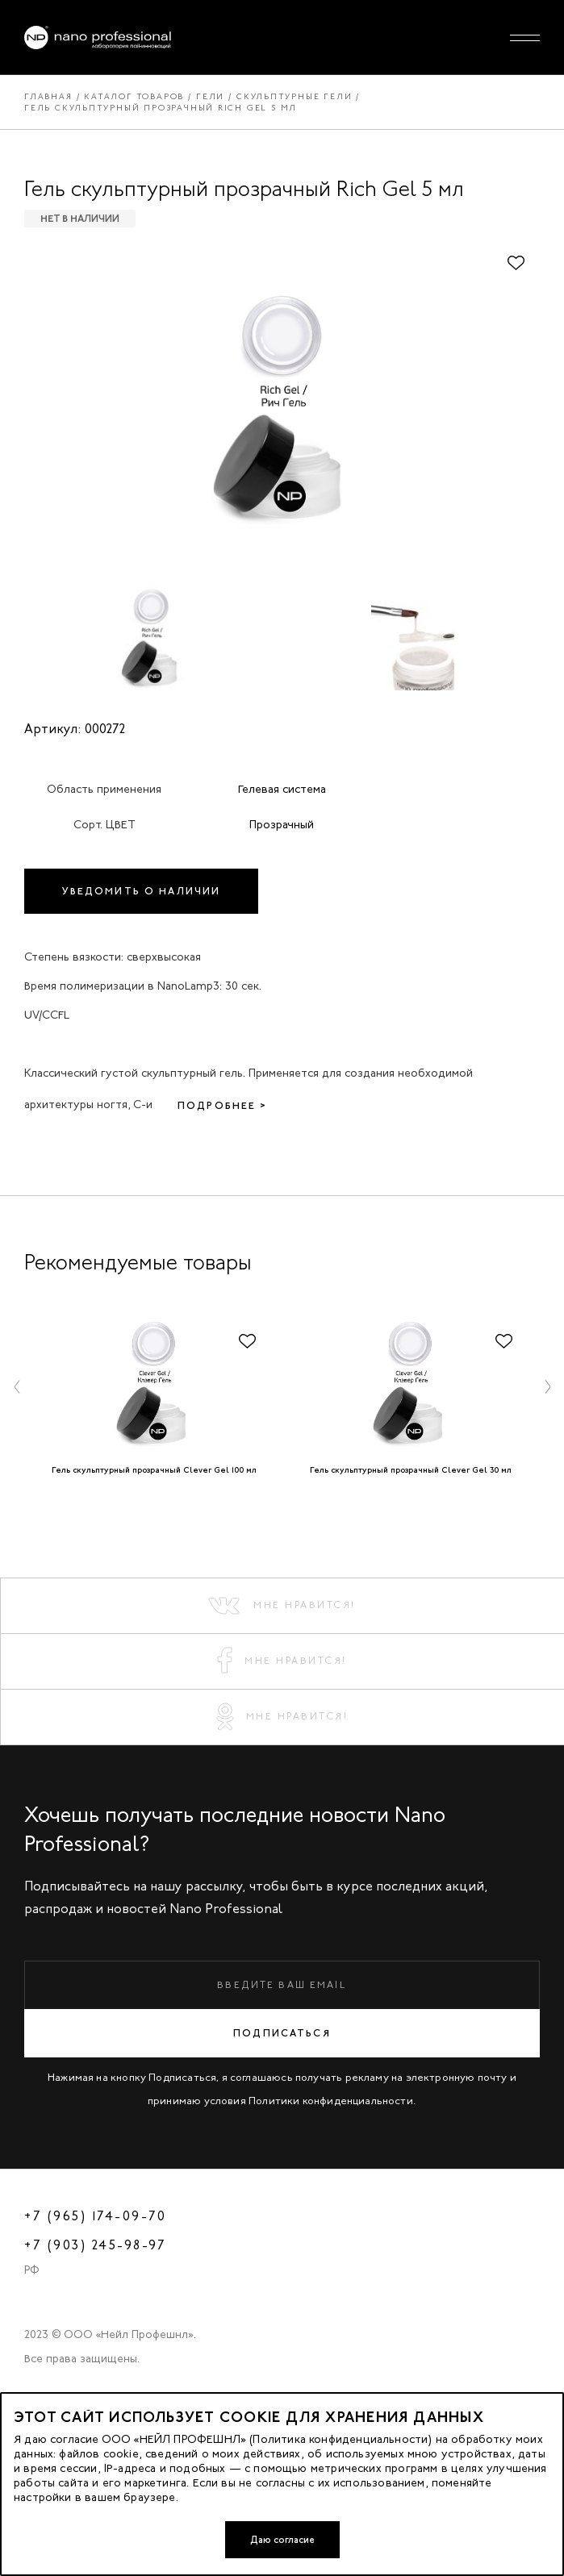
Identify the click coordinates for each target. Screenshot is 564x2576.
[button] (17, 1386)
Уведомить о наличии (141, 891)
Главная (48, 96)
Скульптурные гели (294, 96)
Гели (210, 96)
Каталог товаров (134, 96)
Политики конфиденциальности (331, 2100)
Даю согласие (282, 2539)
